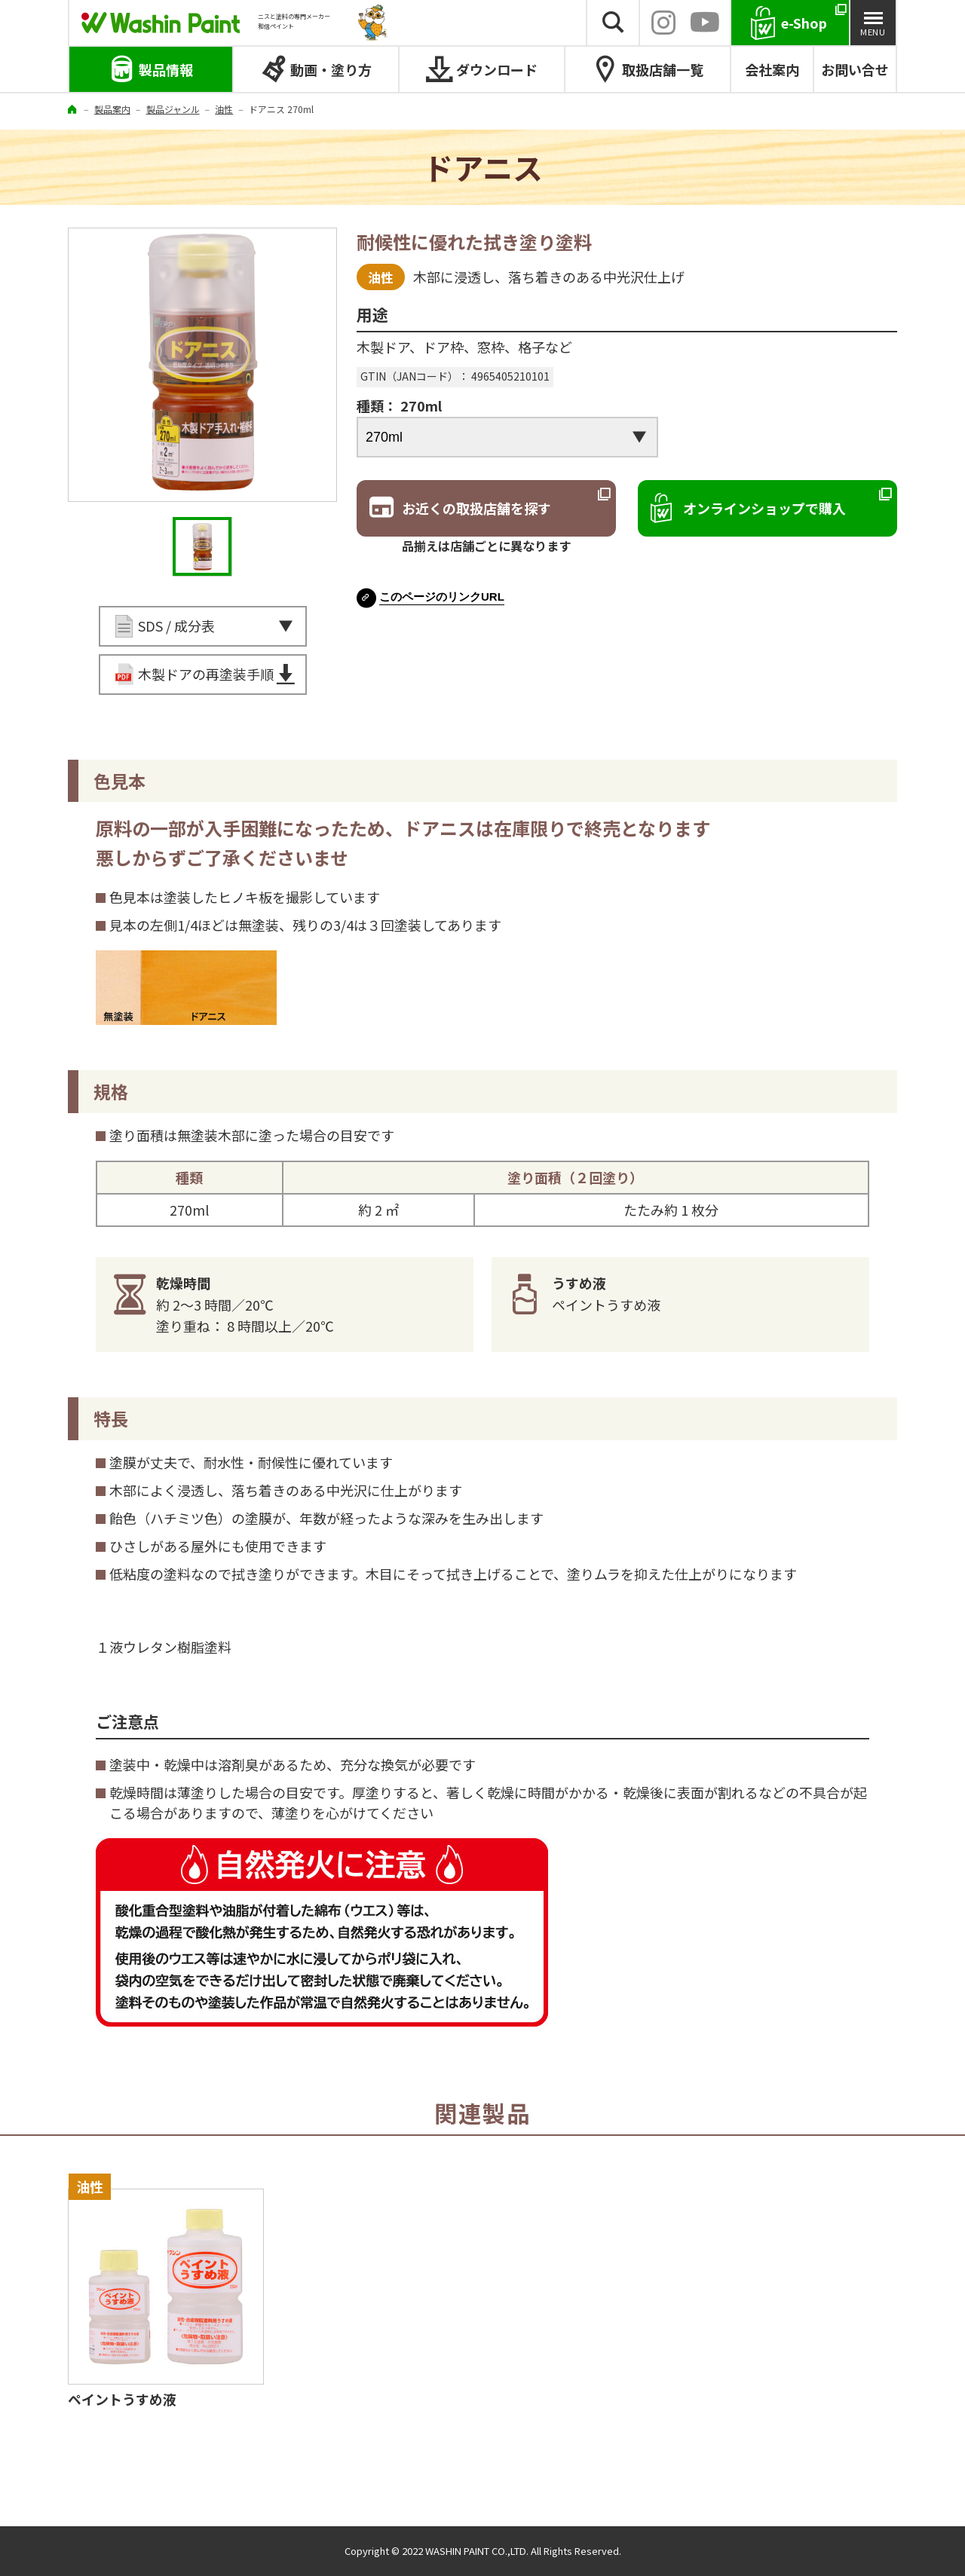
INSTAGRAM (663, 23)
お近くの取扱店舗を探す (476, 508)
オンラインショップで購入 (764, 508)
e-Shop (804, 22)
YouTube (704, 22)
